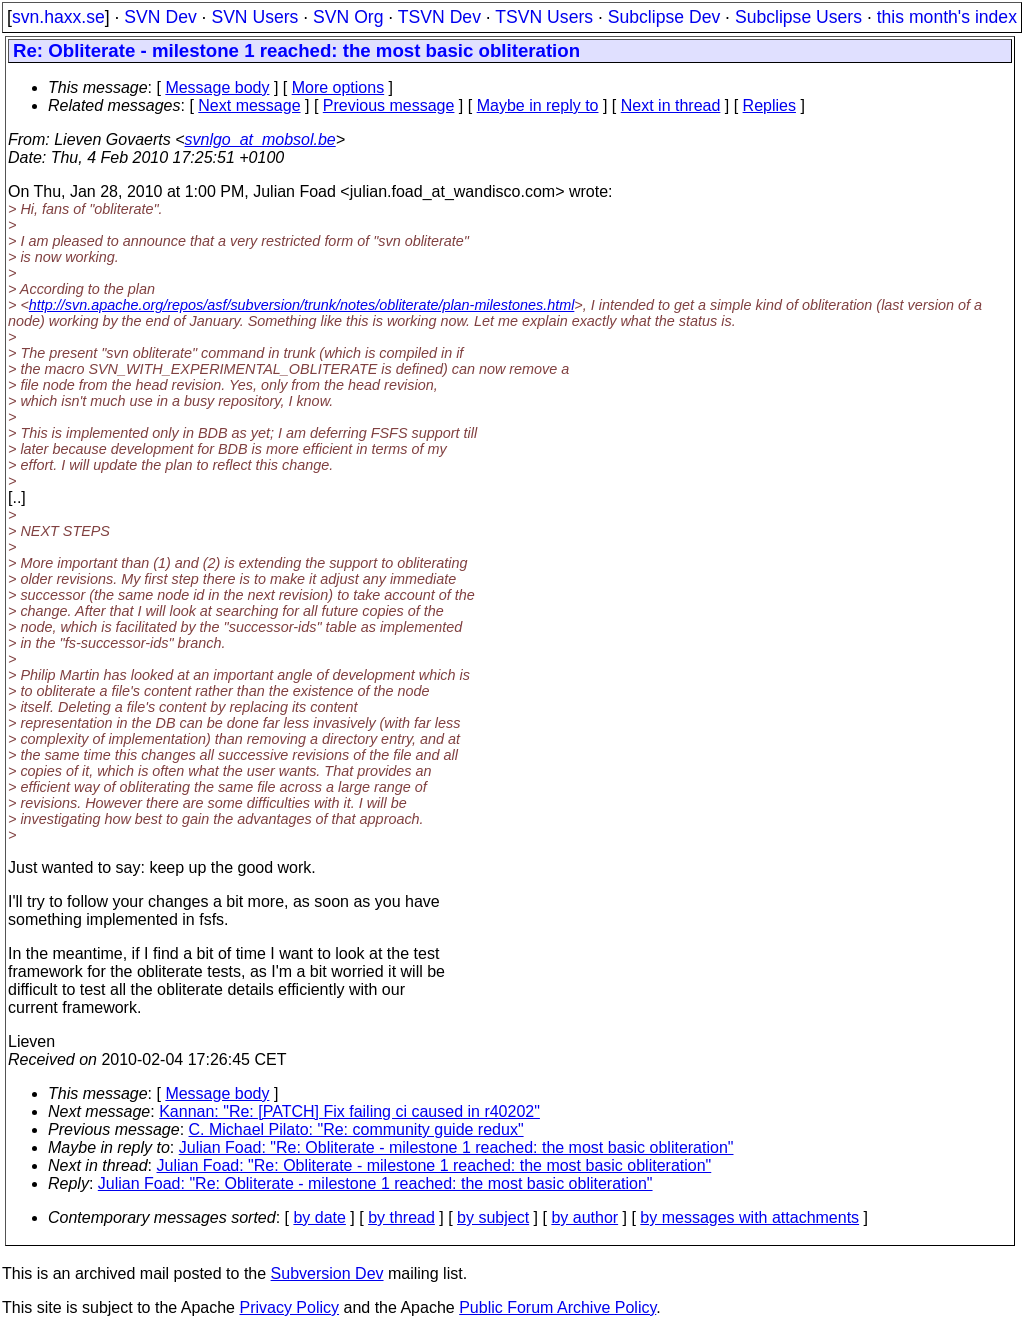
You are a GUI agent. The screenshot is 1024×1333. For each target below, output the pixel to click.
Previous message (389, 105)
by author (584, 1217)
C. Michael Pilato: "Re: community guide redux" (356, 1129)
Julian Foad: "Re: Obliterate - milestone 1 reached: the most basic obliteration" (456, 1147)
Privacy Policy (289, 1307)
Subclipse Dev (664, 17)
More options (338, 87)
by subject (493, 1217)
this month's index (947, 17)
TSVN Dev (439, 17)
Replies (769, 105)
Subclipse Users (798, 17)
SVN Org (348, 17)
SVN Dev (160, 17)
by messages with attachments (749, 1217)
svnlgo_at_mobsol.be (260, 139)
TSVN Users (544, 17)
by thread (401, 1217)
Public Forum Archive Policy (557, 1307)
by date (319, 1217)
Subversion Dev (327, 1273)
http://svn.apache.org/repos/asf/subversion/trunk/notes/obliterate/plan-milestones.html (302, 305)
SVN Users (254, 17)
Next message (249, 105)
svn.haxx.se (58, 17)
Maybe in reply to (538, 105)
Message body (217, 87)
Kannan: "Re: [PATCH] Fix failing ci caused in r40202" (349, 1111)
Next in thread (671, 105)
